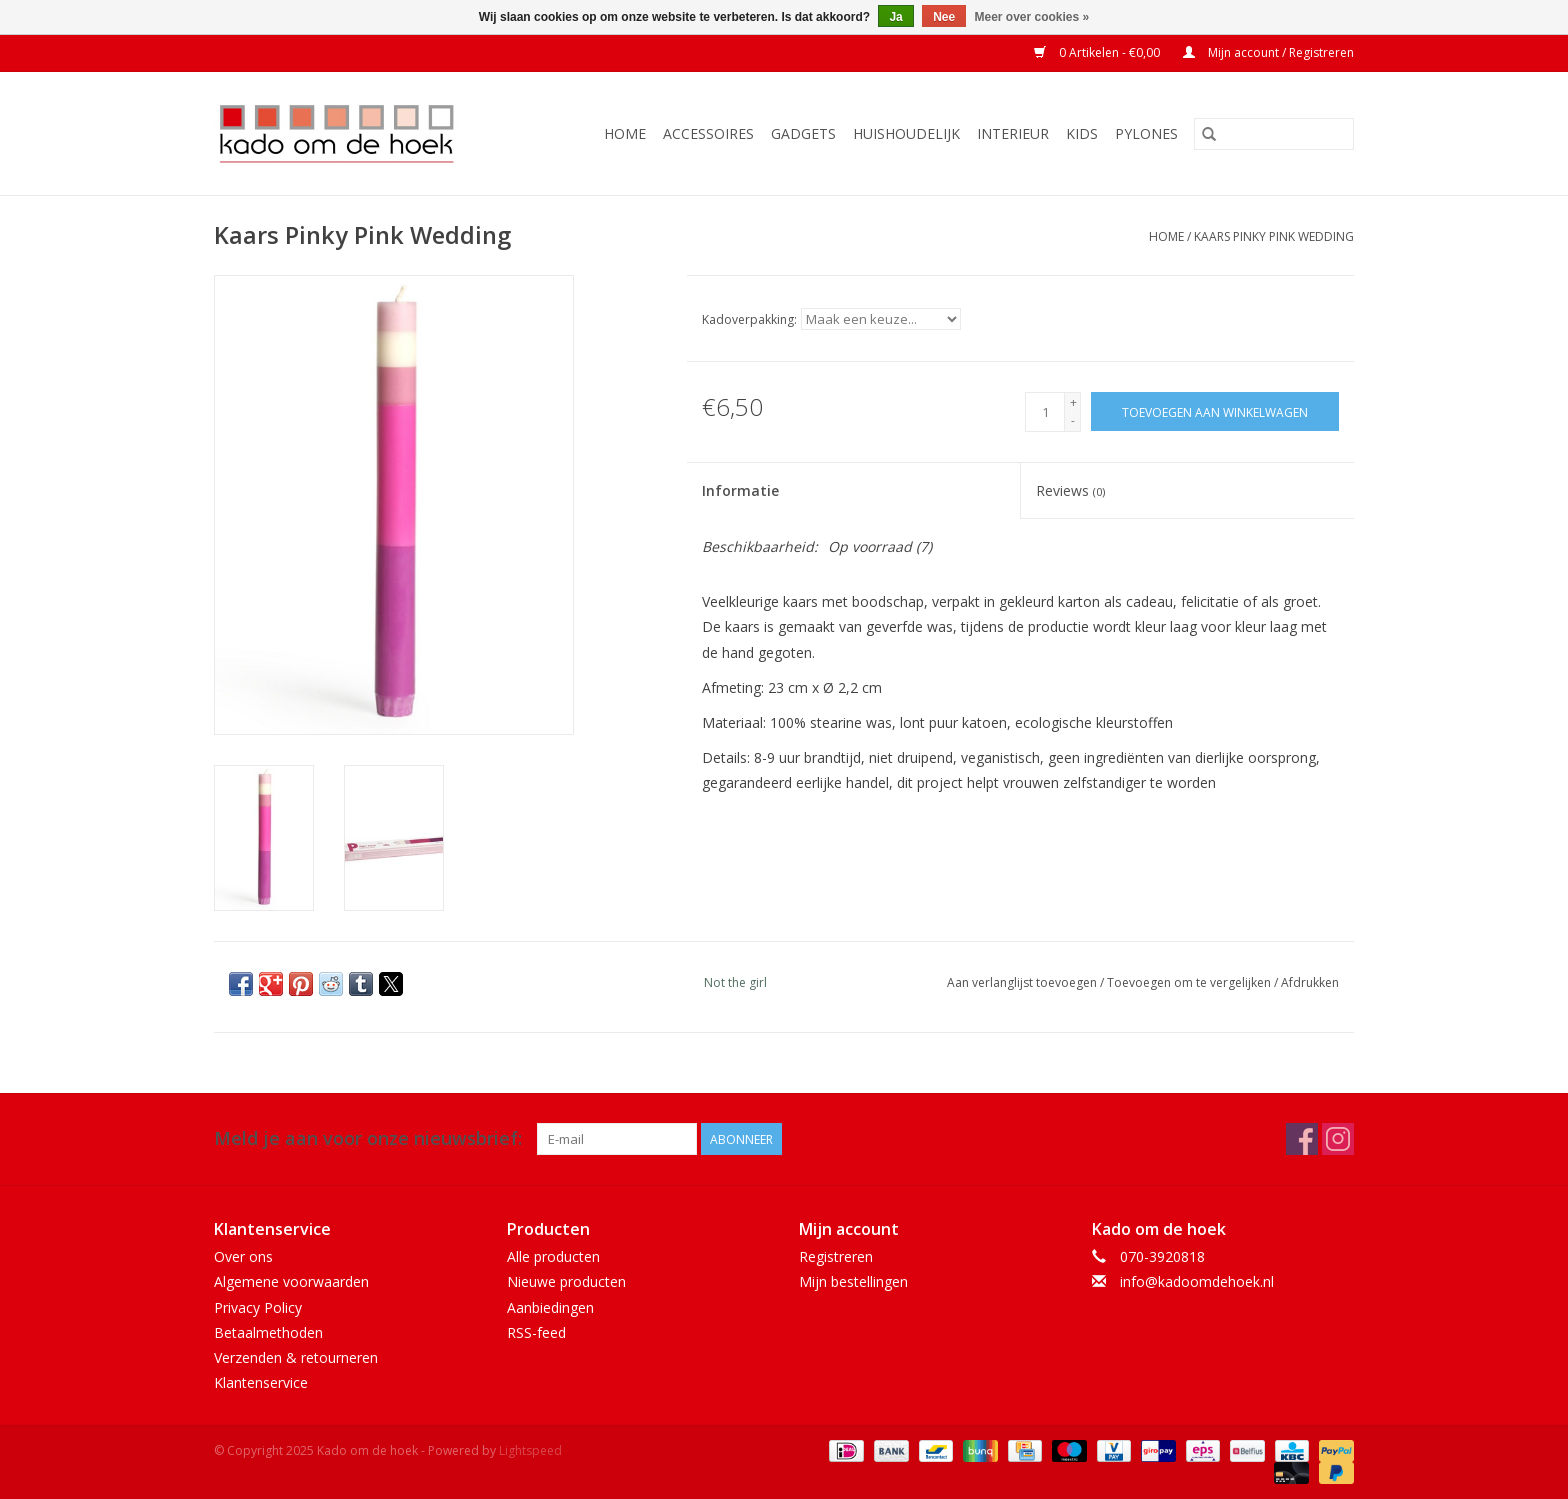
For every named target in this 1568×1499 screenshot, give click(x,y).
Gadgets (803, 133)
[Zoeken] (1274, 134)
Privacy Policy (258, 1307)
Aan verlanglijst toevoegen (1023, 982)
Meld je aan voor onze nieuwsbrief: (368, 1138)
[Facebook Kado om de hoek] (1302, 1139)
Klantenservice (261, 1382)
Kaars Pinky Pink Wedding (1274, 236)
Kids (1082, 133)
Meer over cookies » (1032, 17)
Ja (895, 17)
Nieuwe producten (566, 1281)
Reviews (1070, 490)
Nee (944, 17)
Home (625, 133)
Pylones (1146, 133)
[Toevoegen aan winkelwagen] (1215, 411)
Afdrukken (1310, 982)
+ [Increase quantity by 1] (1073, 402)
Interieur (1013, 133)
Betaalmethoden (268, 1332)
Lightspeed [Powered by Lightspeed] (530, 1450)
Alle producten (553, 1256)
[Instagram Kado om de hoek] (1338, 1139)
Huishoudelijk (906, 133)
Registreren (836, 1256)
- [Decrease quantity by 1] (1073, 420)
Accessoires (708, 133)
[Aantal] (1045, 412)
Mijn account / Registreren (1268, 52)
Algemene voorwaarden (291, 1281)
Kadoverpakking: (749, 319)
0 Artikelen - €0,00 (1098, 52)
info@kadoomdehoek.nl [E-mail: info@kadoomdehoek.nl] (1197, 1281)
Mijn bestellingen (853, 1281)
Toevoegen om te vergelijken (1190, 982)
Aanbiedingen (550, 1307)
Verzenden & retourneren (296, 1357)
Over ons (243, 1256)
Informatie (740, 490)
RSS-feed (536, 1332)
